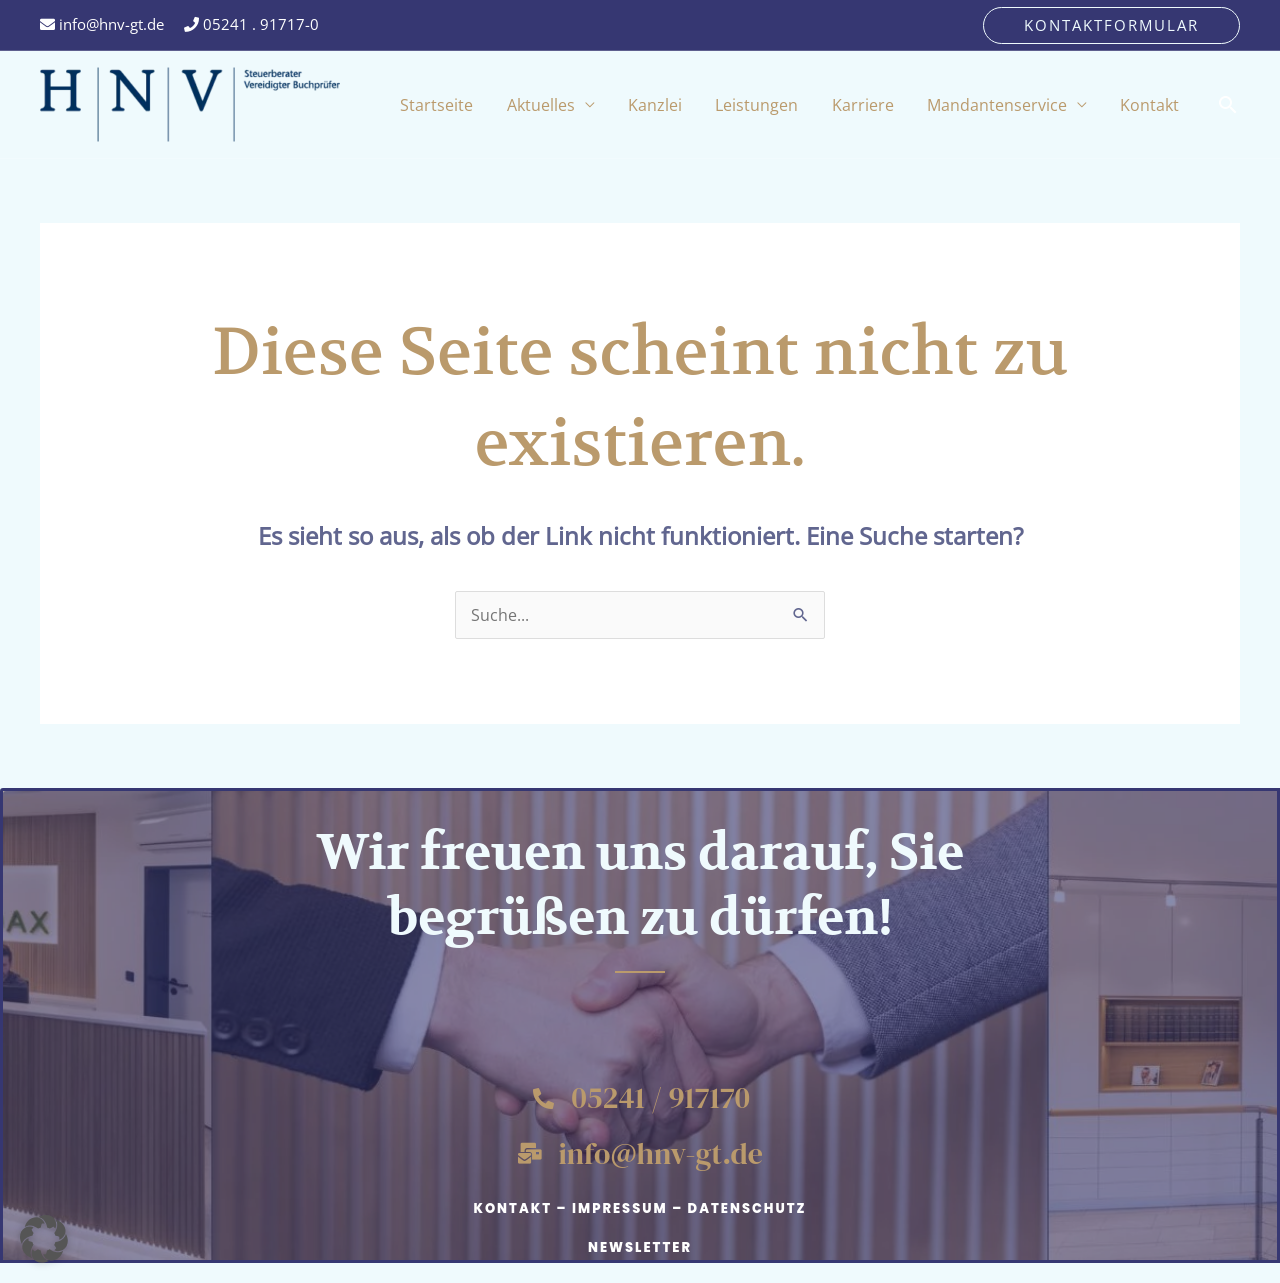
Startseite (523, 105)
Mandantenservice (1017, 105)
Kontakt (1156, 105)
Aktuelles (614, 105)
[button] (1111, 25)
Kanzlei (715, 105)
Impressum (620, 1208)
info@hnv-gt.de (102, 24)
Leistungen (803, 105)
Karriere (896, 105)
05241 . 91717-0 (251, 24)
